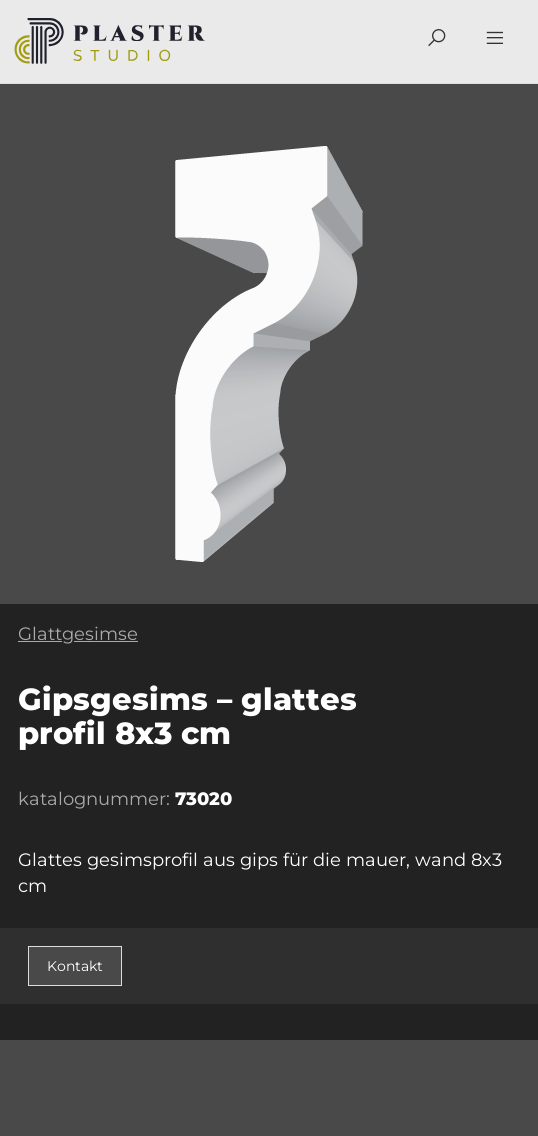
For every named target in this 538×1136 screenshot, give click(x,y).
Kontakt (75, 966)
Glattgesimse (78, 634)
